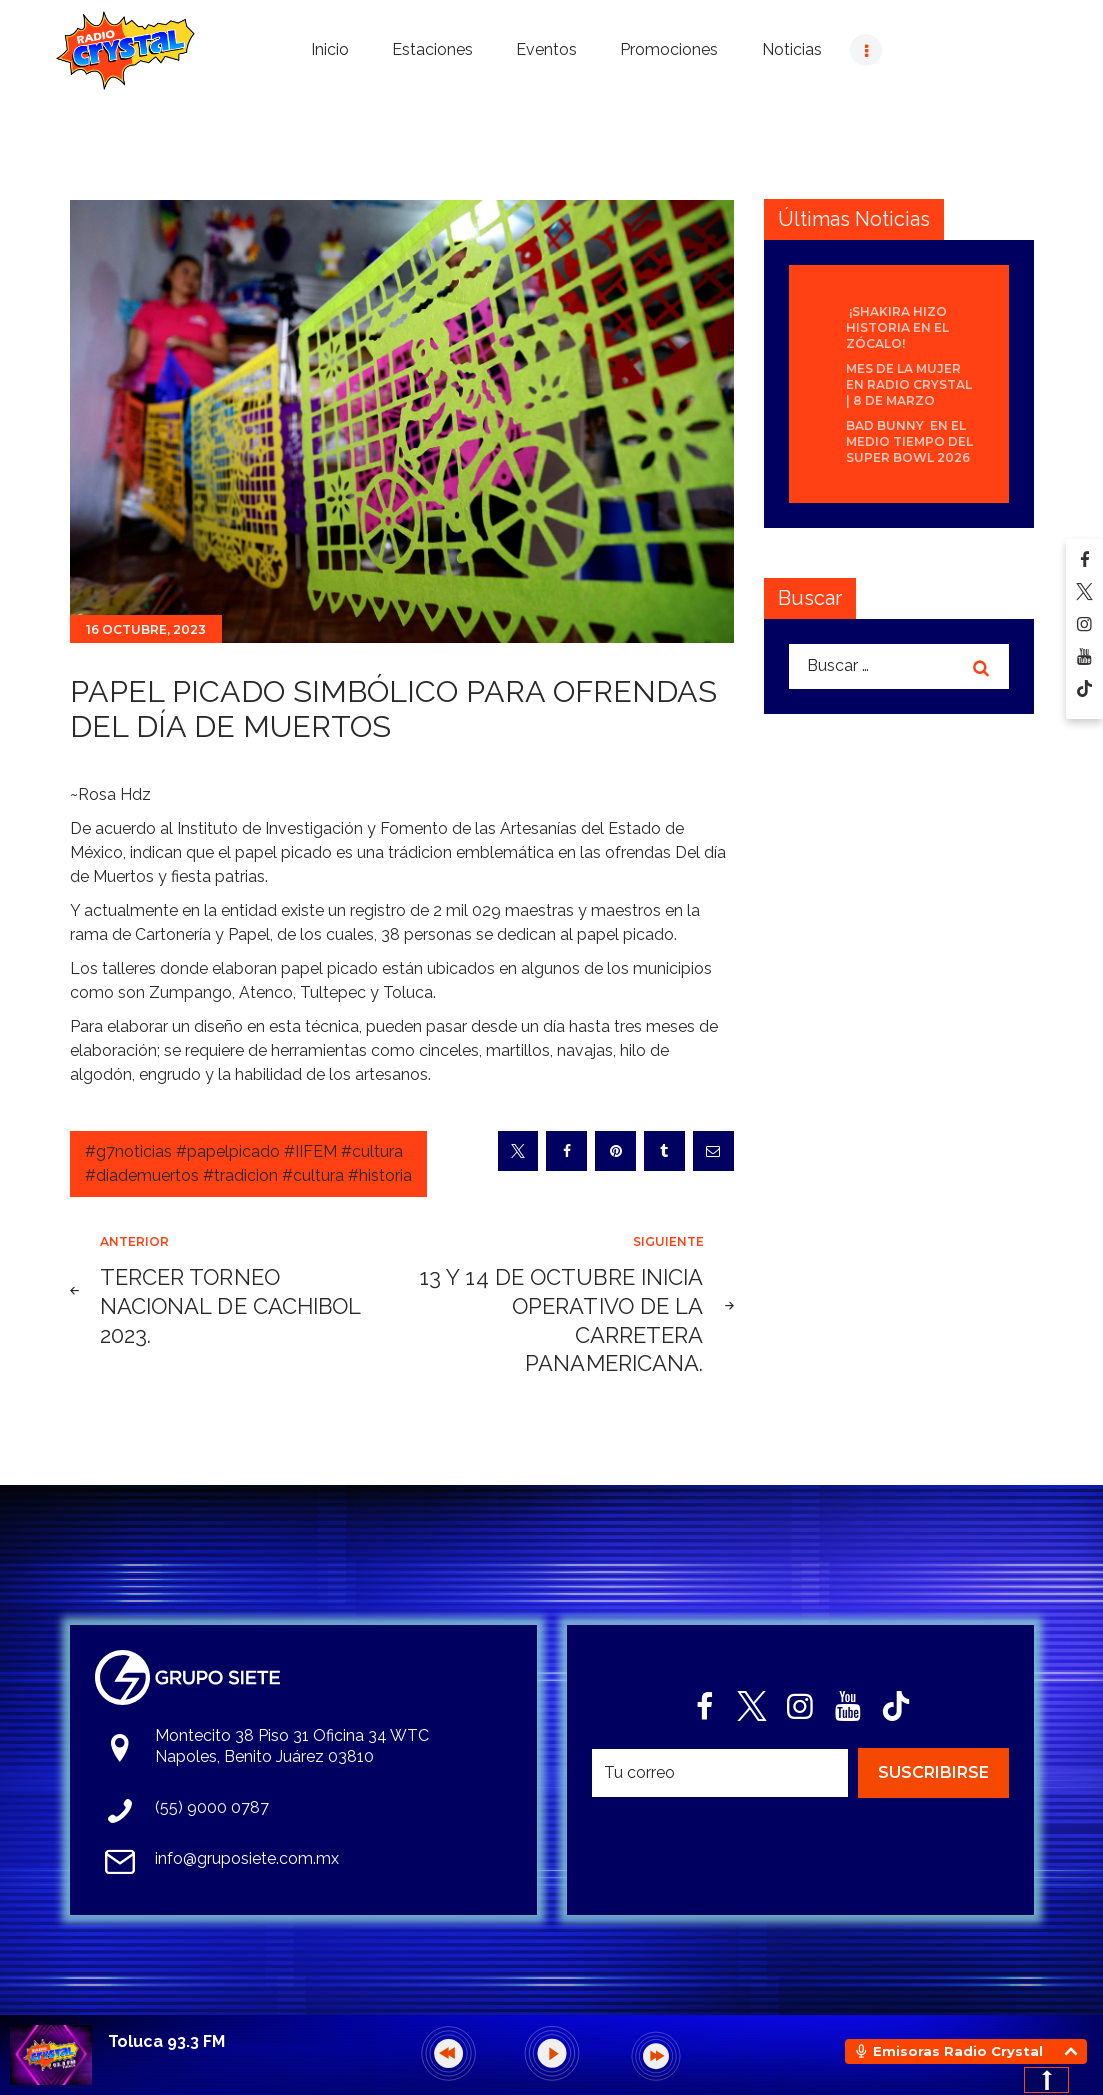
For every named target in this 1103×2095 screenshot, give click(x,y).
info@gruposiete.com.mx (247, 1858)
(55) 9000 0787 (212, 1807)
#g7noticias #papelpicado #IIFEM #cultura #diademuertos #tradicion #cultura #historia (248, 1163)
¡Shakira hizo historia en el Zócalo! (897, 327)
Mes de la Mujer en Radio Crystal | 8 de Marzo (909, 384)
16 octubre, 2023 (146, 629)
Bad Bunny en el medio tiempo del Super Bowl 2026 (909, 441)
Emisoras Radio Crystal (958, 2051)
